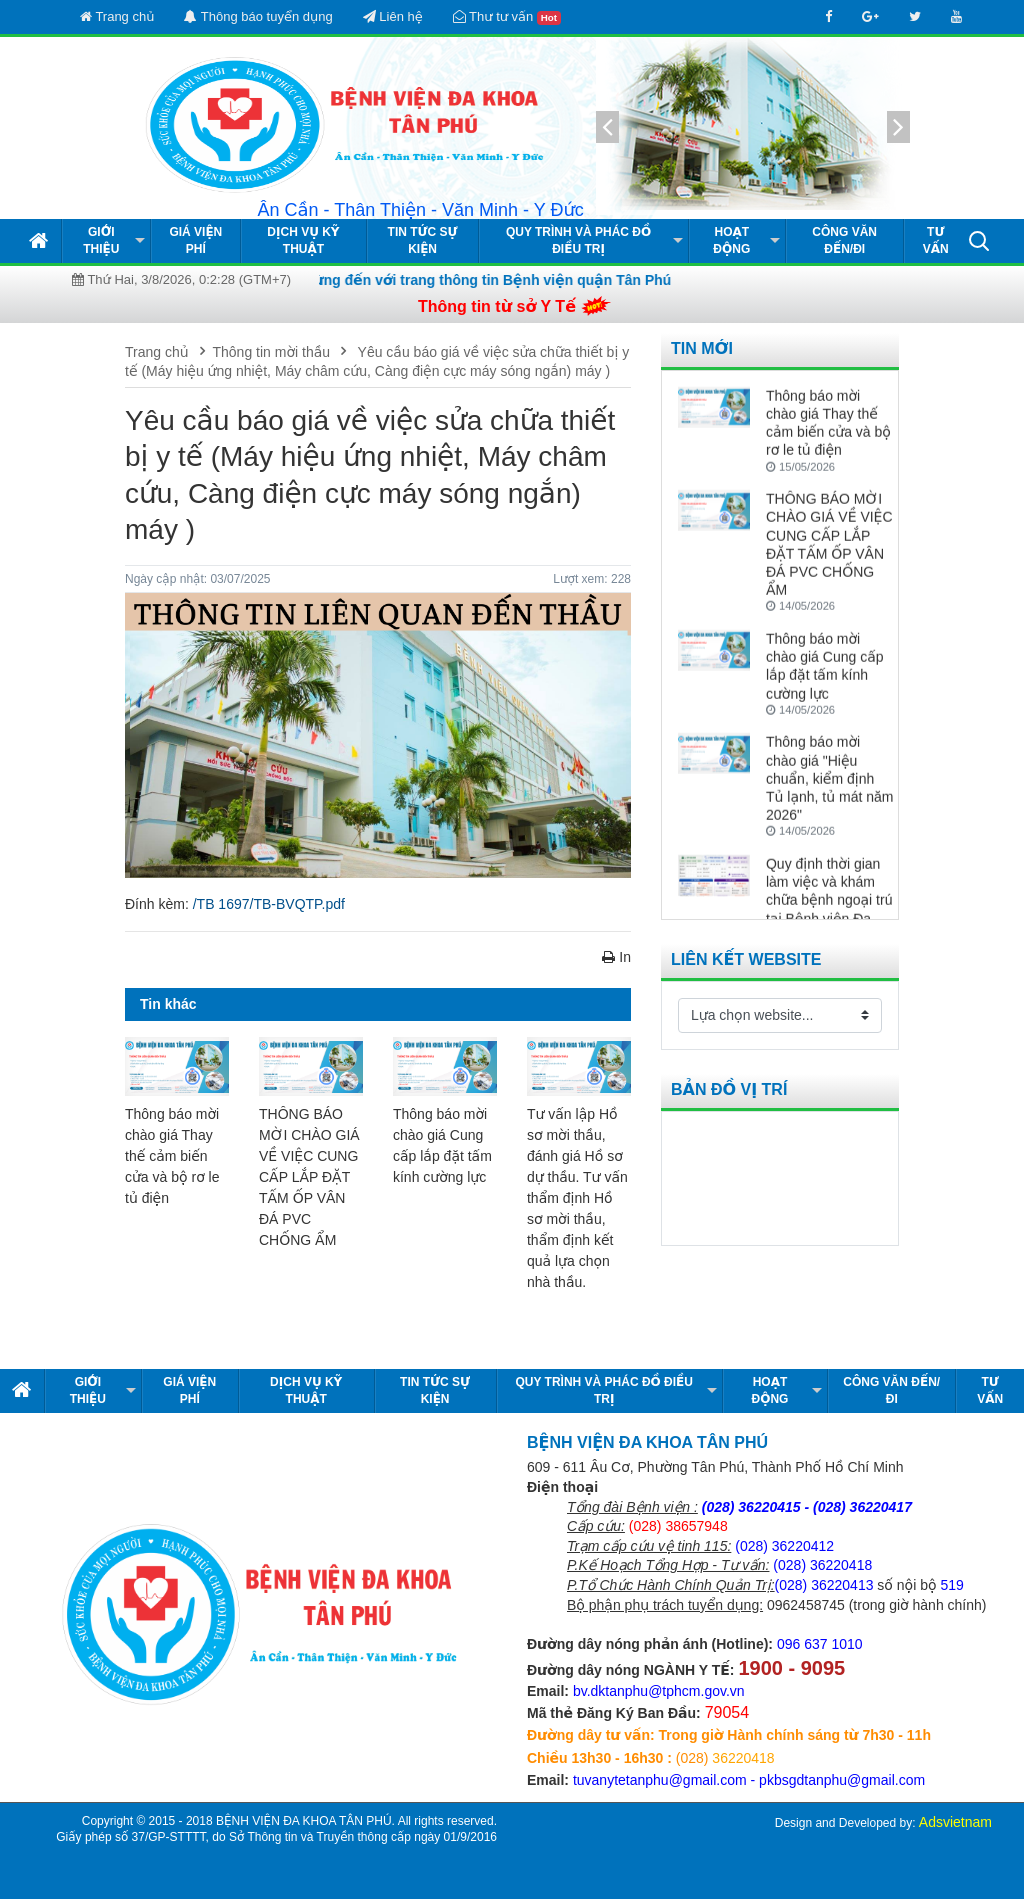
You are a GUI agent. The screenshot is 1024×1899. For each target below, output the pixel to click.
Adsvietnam (955, 1822)
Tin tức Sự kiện (423, 240)
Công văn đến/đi (844, 240)
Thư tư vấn (507, 17)
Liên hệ (393, 16)
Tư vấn (936, 240)
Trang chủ (117, 16)
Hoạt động (731, 240)
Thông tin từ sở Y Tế (497, 306)
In (616, 957)
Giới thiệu (101, 240)
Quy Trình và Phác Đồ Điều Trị (578, 240)
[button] (979, 240)
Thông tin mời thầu (272, 352)
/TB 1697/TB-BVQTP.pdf (269, 904)
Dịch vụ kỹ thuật (303, 240)
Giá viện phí (195, 240)
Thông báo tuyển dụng (258, 16)
